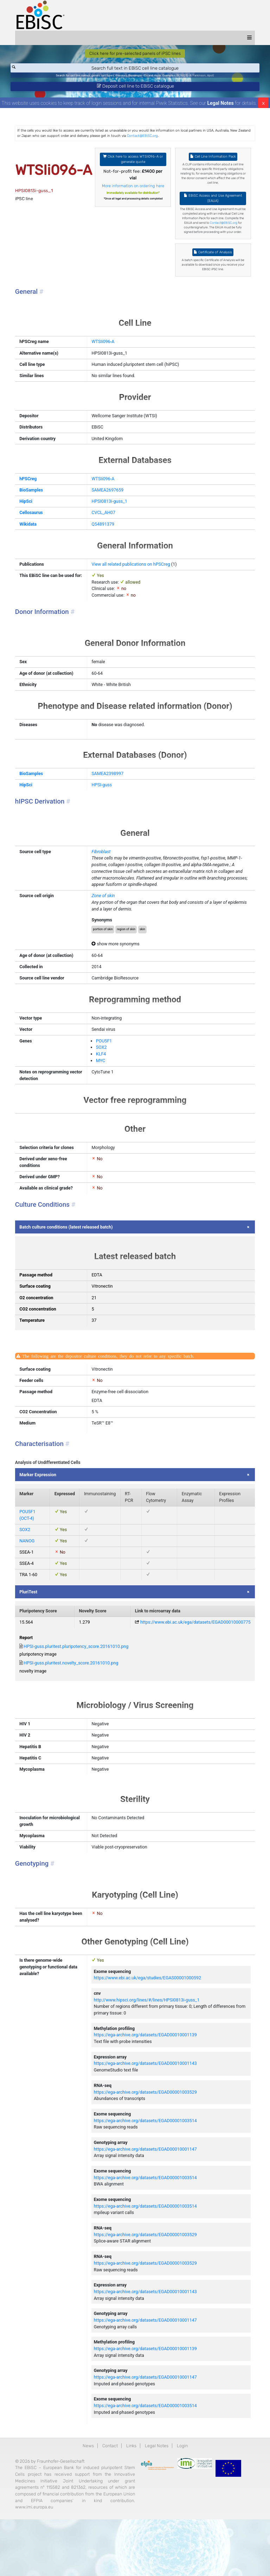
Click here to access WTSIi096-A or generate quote (133, 162)
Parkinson (202, 76)
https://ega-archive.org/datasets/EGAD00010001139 (150, 2079)
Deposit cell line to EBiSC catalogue (135, 88)
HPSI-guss (105, 804)
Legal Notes (220, 105)
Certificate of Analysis (208, 262)
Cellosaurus (39, 528)
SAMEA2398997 (111, 792)
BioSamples (39, 504)
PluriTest (36, 1627)
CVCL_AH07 (107, 528)
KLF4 (104, 1078)
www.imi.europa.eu (107, 2564)
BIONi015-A (186, 76)
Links (131, 2500)
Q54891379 (106, 539)
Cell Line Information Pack (208, 160)
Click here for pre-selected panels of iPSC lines (135, 54)
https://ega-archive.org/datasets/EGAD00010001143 (150, 2109)
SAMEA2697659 (111, 504)
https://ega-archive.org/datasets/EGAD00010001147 (150, 2196)
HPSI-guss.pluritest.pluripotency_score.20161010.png (85, 1683)
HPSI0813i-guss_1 (113, 516)
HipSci (33, 516)
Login (183, 2500)
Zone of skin (106, 917)
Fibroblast (104, 872)
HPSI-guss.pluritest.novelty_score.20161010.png (80, 1700)
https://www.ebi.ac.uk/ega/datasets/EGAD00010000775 (186, 1658)
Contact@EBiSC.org (176, 139)
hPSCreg (36, 493)
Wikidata (36, 539)
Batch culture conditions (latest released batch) (75, 1254)
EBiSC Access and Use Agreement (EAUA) (208, 203)
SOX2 (104, 1071)
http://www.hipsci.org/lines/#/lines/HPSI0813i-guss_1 (151, 2043)
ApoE (214, 76)
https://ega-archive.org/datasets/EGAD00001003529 (150, 2138)
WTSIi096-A (106, 353)
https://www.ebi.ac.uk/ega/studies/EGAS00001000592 (152, 2021)
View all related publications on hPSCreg (135, 580)
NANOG (35, 1575)
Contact (109, 2500)
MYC (104, 1085)
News (87, 2500)
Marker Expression (46, 1507)
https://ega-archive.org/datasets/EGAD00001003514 (150, 2167)
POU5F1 (107, 1065)
